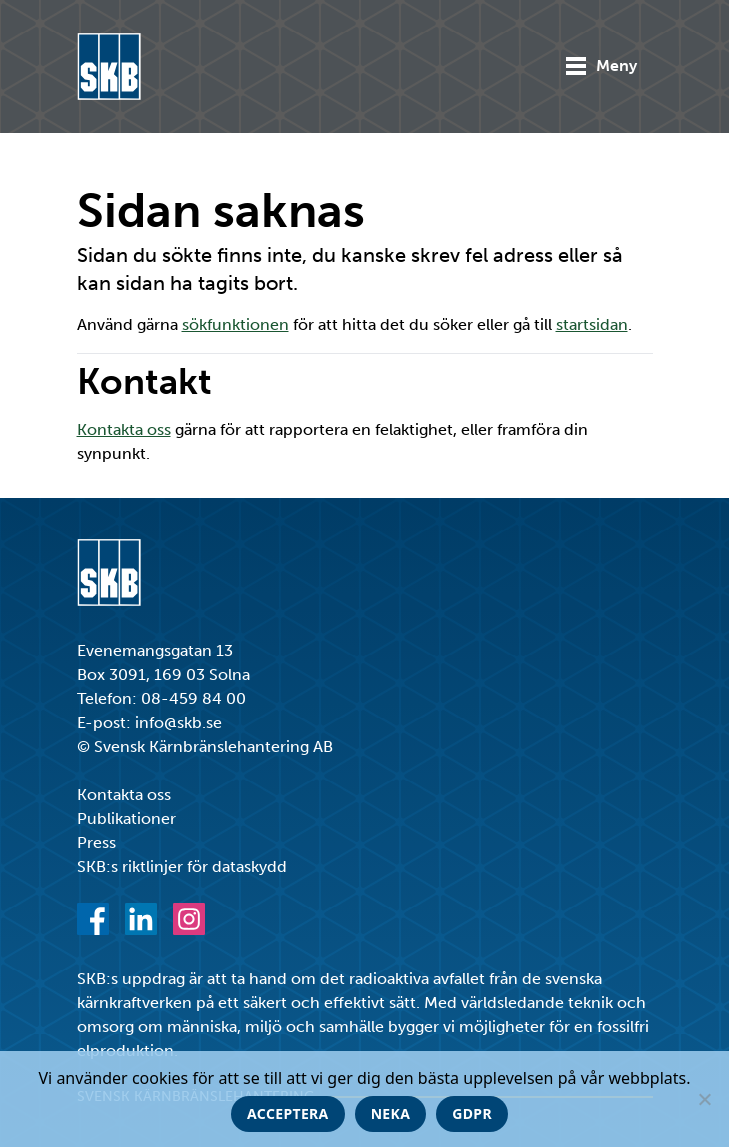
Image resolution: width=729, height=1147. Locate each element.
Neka (391, 1113)
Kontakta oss (124, 429)
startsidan (592, 324)
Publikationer (126, 818)
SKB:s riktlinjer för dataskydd (182, 866)
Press (96, 842)
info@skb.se (178, 722)
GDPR (472, 1113)
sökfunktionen (235, 324)
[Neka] (704, 1099)
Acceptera (288, 1113)
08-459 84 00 (193, 698)
